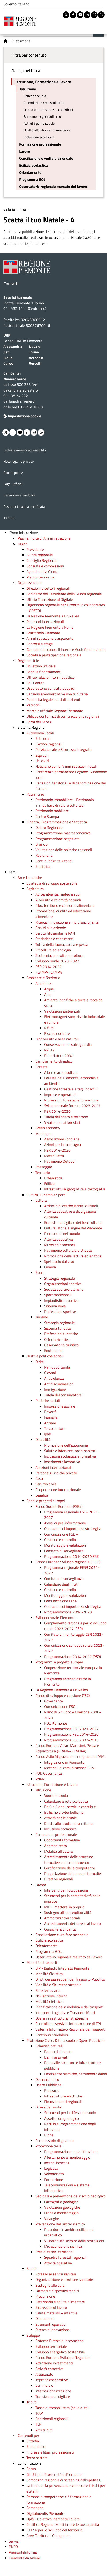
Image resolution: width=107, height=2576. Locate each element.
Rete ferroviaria (47, 1999)
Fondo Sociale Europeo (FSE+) (58, 1512)
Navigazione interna (51, 2004)
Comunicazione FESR (60, 1607)
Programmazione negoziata (57, 841)
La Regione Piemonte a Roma (49, 628)
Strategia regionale (59, 1283)
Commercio (44, 2396)
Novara (35, 347)
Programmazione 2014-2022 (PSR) (72, 1663)
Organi (23, 544)
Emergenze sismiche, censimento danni (75, 2083)
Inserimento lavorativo (62, 1467)
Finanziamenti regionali (63, 2111)
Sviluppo (33, 2346)
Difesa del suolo (48, 2116)
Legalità (41, 1501)
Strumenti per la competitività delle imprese (72, 1906)
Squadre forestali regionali (65, 2267)
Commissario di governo (54, 2150)
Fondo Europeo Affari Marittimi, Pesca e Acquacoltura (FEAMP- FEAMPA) (67, 1755)
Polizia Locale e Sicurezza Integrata (63, 751)
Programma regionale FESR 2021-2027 (71, 1576)
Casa (39, 1484)
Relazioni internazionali (45, 622)
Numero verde (14, 379)
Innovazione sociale (59, 1411)
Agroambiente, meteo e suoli (58, 897)
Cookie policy (13, 473)
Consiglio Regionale (42, 561)
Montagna (43, 1137)
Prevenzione (45, 2306)
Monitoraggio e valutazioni (65, 1551)
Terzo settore (54, 1434)
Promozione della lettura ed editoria (73, 1260)
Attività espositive (58, 1243)
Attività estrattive (49, 2379)
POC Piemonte (55, 1730)
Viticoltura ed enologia (53, 952)
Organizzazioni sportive (63, 1288)
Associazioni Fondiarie (62, 1143)
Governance (53, 1708)
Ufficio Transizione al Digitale (49, 600)
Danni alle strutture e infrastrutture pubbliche (72, 2074)
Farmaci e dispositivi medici (57, 2301)
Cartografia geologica (61, 2211)
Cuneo (8, 364)
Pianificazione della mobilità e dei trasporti (69, 2015)
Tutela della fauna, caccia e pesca (61, 947)
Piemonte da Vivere (24, 2569)
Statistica (42, 869)
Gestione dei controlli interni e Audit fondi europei (65, 650)
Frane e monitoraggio (61, 2222)
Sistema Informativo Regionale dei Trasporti (70, 2038)
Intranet (9, 518)
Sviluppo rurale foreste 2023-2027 (72, 1109)
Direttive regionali (58, 1887)
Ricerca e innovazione (52, 2340)
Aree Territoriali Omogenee (47, 2547)
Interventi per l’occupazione (66, 1898)
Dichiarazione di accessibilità (24, 450)
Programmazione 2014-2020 (68, 1618)
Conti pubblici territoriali (54, 863)
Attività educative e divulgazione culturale (70, 1218)
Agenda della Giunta (42, 572)
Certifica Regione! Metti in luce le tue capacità (62, 2536)
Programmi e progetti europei (59, 1669)
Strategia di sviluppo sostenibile (51, 885)
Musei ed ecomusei (59, 1249)
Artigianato (44, 2385)
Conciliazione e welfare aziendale (46, 158)
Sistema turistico (57, 1333)
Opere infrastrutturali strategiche (61, 2027)
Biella (8, 358)
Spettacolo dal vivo (59, 1266)
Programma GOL (32, 180)
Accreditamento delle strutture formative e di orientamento (68, 1867)
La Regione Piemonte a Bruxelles (52, 617)
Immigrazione (55, 1394)
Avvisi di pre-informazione (65, 1529)
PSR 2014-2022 (48, 969)
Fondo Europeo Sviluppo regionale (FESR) (67, 1568)
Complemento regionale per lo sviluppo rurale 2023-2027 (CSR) (75, 1632)
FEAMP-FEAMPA (48, 975)
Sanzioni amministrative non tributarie (57, 695)
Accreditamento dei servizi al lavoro (72, 1932)
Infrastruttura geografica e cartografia (74, 1193)
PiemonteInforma (23, 2564)
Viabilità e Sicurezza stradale (58, 1993)
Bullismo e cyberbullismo (42, 116)
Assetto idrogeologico (61, 2127)
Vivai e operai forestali (62, 1126)
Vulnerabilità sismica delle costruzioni (74, 2250)
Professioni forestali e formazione (71, 1104)
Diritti (39, 1366)
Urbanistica (53, 1182)
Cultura (41, 1204)
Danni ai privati (56, 2066)
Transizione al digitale (52, 2407)
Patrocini (33, 706)
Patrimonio (35, 796)
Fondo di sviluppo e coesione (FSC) (62, 1702)
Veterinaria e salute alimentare (60, 2312)
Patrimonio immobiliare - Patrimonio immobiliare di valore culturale (64, 804)
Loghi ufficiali (13, 484)
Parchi (49, 1053)
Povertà (50, 1417)
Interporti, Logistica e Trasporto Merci (65, 2021)
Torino (34, 352)
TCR (38, 2435)
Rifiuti (49, 1031)
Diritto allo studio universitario (47, 130)
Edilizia (49, 1187)
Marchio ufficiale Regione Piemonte (54, 712)
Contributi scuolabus (51, 2043)
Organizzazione (30, 583)
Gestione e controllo (60, 1546)
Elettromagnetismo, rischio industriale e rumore (74, 1022)
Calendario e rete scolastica (44, 102)
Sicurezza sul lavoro (51, 2318)
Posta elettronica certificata (24, 506)
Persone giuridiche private (56, 1478)
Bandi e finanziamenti (43, 673)
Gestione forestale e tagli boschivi (71, 1092)
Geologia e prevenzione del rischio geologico (70, 2206)
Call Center (35, 684)
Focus (31, 2480)
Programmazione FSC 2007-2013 (71, 1747)
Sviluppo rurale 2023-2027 (57, 964)
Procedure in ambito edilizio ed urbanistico (68, 2242)
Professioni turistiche (61, 1339)
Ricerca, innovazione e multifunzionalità (67, 925)
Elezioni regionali (48, 745)
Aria (47, 997)
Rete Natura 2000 (58, 1059)
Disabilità (42, 1445)
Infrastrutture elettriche (63, 2105)
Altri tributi (44, 2441)
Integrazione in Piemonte (64, 1769)
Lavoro (24, 151)
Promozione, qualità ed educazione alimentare (63, 916)
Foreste (41, 1070)
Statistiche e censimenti (54, 941)
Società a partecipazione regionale (53, 656)
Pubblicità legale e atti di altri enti (53, 701)
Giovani (50, 1378)
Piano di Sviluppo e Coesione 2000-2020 (72, 1722)
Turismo (41, 1322)
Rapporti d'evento (58, 2060)
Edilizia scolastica (33, 165)
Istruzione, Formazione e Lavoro (43, 82)
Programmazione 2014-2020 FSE (71, 1562)
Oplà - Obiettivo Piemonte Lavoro (53, 2530)
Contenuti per (28, 2446)
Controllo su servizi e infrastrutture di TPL (68, 2032)
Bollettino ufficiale (41, 667)
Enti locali (43, 740)
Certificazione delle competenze (69, 1876)
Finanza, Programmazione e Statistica (56, 824)
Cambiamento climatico (54, 1064)
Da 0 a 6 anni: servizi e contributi (48, 109)
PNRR (39, 1786)
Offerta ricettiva (57, 1344)
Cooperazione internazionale (58, 1495)
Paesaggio (43, 1171)
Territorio (42, 1176)
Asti (6, 352)
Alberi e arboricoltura (61, 1076)
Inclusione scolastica (39, 137)
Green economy (47, 1132)
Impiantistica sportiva (61, 1305)
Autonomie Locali (40, 734)
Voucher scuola (35, 95)
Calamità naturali (49, 2055)
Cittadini (33, 2452)
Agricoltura (35, 891)
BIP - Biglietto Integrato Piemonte (62, 1976)
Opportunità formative (62, 1848)
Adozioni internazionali (53, 1473)
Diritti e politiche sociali (45, 1361)
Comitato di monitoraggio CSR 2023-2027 (73, 1643)
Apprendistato (55, 1853)
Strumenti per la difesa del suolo (70, 2122)
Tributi (31, 2413)
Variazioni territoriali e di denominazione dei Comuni (70, 787)
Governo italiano (16, 4)
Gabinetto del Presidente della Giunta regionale (64, 594)
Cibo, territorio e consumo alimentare (65, 908)
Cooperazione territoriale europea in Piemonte (73, 1677)
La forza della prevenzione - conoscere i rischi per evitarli (65, 2499)
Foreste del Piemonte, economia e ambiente (71, 1084)
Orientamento (30, 173)
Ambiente (43, 986)
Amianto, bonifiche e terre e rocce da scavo (73, 1005)
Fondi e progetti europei (45, 1506)
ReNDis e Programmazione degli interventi (70, 2136)
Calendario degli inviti (61, 1590)
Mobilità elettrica (48, 2010)
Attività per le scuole (39, 123)
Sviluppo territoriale (51, 2357)
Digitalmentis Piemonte (45, 2525)
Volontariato (54, 2183)
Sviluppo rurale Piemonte (55, 1624)
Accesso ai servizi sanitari (55, 2284)
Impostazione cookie (22, 416)
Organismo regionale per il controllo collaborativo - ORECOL (65, 608)
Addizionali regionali (51, 2429)
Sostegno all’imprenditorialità (67, 1920)
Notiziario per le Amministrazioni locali (66, 768)
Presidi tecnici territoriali (54, 2262)
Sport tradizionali (57, 1299)
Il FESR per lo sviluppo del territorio (54, 2541)
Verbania (36, 358)
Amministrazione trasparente (49, 639)
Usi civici (42, 762)
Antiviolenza (54, 1383)
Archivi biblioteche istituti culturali (71, 1210)
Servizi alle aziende (50, 930)
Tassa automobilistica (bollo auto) (61, 2418)
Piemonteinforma (40, 578)
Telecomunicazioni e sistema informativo (67, 2197)
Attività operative (58, 2273)
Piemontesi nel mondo (62, 1238)
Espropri (42, 757)
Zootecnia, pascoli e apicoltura (59, 958)
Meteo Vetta (54, 1159)
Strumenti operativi (50, 2334)
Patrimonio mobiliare (52, 813)
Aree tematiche (30, 880)
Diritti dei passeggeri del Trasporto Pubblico (70, 1987)
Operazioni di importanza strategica (72, 1534)
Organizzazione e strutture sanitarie (64, 2290)
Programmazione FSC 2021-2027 (71, 1736)
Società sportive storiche (63, 1294)
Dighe (48, 2144)
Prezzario (51, 2099)
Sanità (31, 2278)
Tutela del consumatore (63, 1400)
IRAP (39, 2424)
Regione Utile (28, 662)
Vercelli (35, 364)
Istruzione (28, 89)
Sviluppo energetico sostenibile (60, 2362)
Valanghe (51, 2228)
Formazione (53, 2189)
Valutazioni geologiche (62, 2217)
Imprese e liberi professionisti (50, 2463)
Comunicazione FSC (59, 1713)
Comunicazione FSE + (61, 1540)
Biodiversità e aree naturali (57, 1042)
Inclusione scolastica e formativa (70, 1462)
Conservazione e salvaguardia (68, 1048)
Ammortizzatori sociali (62, 1926)
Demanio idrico (47, 2088)
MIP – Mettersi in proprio (64, 1915)
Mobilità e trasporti (41, 1971)
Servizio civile (46, 1490)
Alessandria (12, 347)
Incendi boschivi (56, 2172)
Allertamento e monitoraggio (67, 2166)
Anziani (50, 1428)
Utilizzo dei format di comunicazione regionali (62, 718)
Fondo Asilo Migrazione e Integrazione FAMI (70, 1764)
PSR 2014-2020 (57, 1115)
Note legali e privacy (18, 461)
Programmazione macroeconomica (63, 835)
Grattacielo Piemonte (43, 634)
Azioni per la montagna (62, 1148)
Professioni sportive (60, 1316)
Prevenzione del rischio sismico (60, 2234)
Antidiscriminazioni (59, 1389)
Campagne (34, 2519)
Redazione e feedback (19, 495)
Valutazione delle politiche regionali (63, 852)
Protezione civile (48, 2155)
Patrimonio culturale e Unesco (68, 1255)
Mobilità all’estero (58, 1859)
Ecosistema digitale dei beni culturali (73, 1227)
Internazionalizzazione (53, 2401)
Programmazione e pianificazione (71, 2161)
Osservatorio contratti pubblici (50, 690)
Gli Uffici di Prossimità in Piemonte (54, 2485)
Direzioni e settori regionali (48, 589)
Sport (39, 1277)
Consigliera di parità (60, 1937)
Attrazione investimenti (54, 2373)
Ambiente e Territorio (43, 980)
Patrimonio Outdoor (60, 1165)
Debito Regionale (49, 829)
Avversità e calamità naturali (58, 902)
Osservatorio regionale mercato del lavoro (53, 187)
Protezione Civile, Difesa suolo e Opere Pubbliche (65, 2049)
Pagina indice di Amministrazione (44, 538)
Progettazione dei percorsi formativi (73, 1881)
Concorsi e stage (39, 645)
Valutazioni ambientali (62, 1014)
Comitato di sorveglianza (64, 1557)
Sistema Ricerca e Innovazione (59, 2351)
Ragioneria (44, 857)
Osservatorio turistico (61, 1350)
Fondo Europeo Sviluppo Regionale (62, 2368)
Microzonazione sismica (63, 2256)
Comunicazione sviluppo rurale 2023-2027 (74, 1654)
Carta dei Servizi (39, 723)
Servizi (14, 2553)
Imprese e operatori (60, 1098)
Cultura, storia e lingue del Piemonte (73, 1232)
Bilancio (41, 846)
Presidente (35, 550)
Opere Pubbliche (48, 2094)
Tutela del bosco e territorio (66, 1120)
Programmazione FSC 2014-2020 (71, 1741)
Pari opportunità (57, 1372)
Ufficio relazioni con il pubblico (50, 678)
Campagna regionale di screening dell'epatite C (63, 2491)
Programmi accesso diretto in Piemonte (67, 1688)
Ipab (47, 1439)
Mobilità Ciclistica (49, 1982)
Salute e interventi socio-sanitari (70, 1456)
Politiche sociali (47, 1406)
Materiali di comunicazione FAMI (70, 1775)
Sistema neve (55, 1311)
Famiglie (51, 1422)
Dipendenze (44, 2329)
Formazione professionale (40, 144)
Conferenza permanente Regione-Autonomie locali (71, 776)
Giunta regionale (39, 555)
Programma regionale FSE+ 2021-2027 (71, 1520)
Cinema (50, 1271)
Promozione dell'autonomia (66, 1450)
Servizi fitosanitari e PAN (55, 936)
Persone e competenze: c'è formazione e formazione (58, 2510)
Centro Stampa (47, 818)
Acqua (49, 992)
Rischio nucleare (57, 1036)
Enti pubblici (36, 2457)
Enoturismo (53, 1355)
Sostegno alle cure (50, 2295)
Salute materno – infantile (56, 2323)
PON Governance (48, 1780)
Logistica (51, 2178)
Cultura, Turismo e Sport (45, 1199)
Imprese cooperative (51, 2390)
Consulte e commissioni (45, 566)
